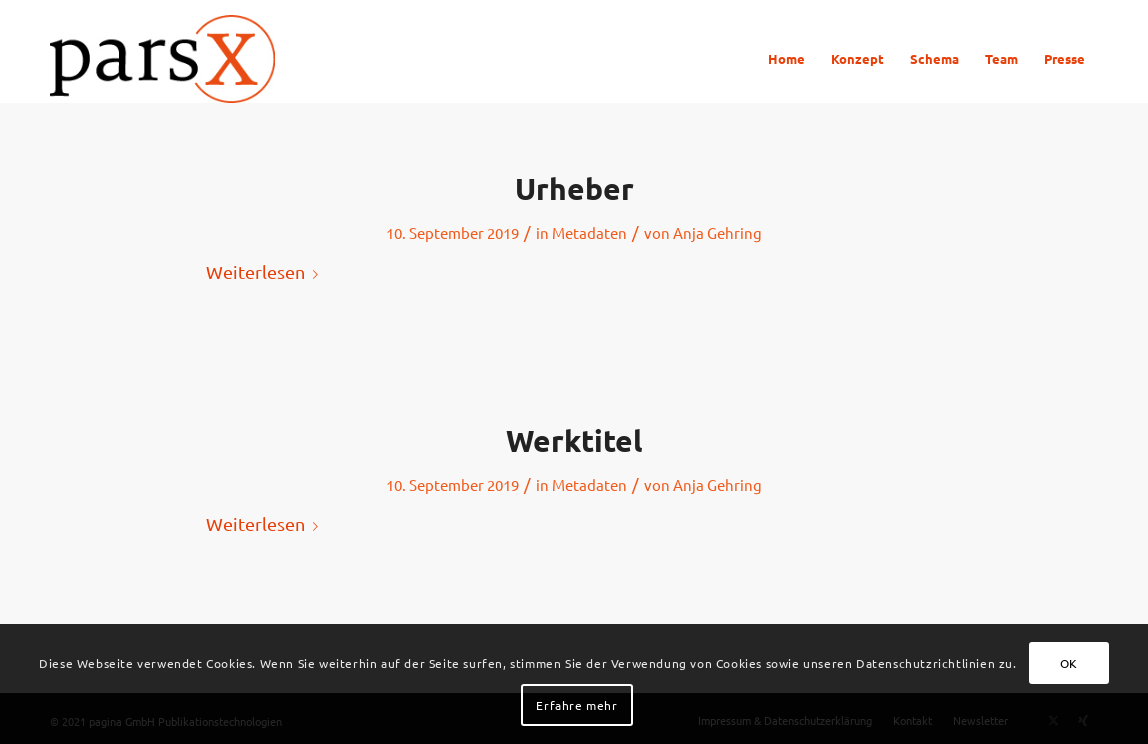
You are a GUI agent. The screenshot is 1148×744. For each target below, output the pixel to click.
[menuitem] (786, 59)
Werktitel (574, 440)
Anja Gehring (717, 232)
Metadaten (589, 232)
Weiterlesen (266, 271)
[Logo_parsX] (162, 59)
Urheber (574, 188)
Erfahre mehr (576, 705)
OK (1069, 663)
